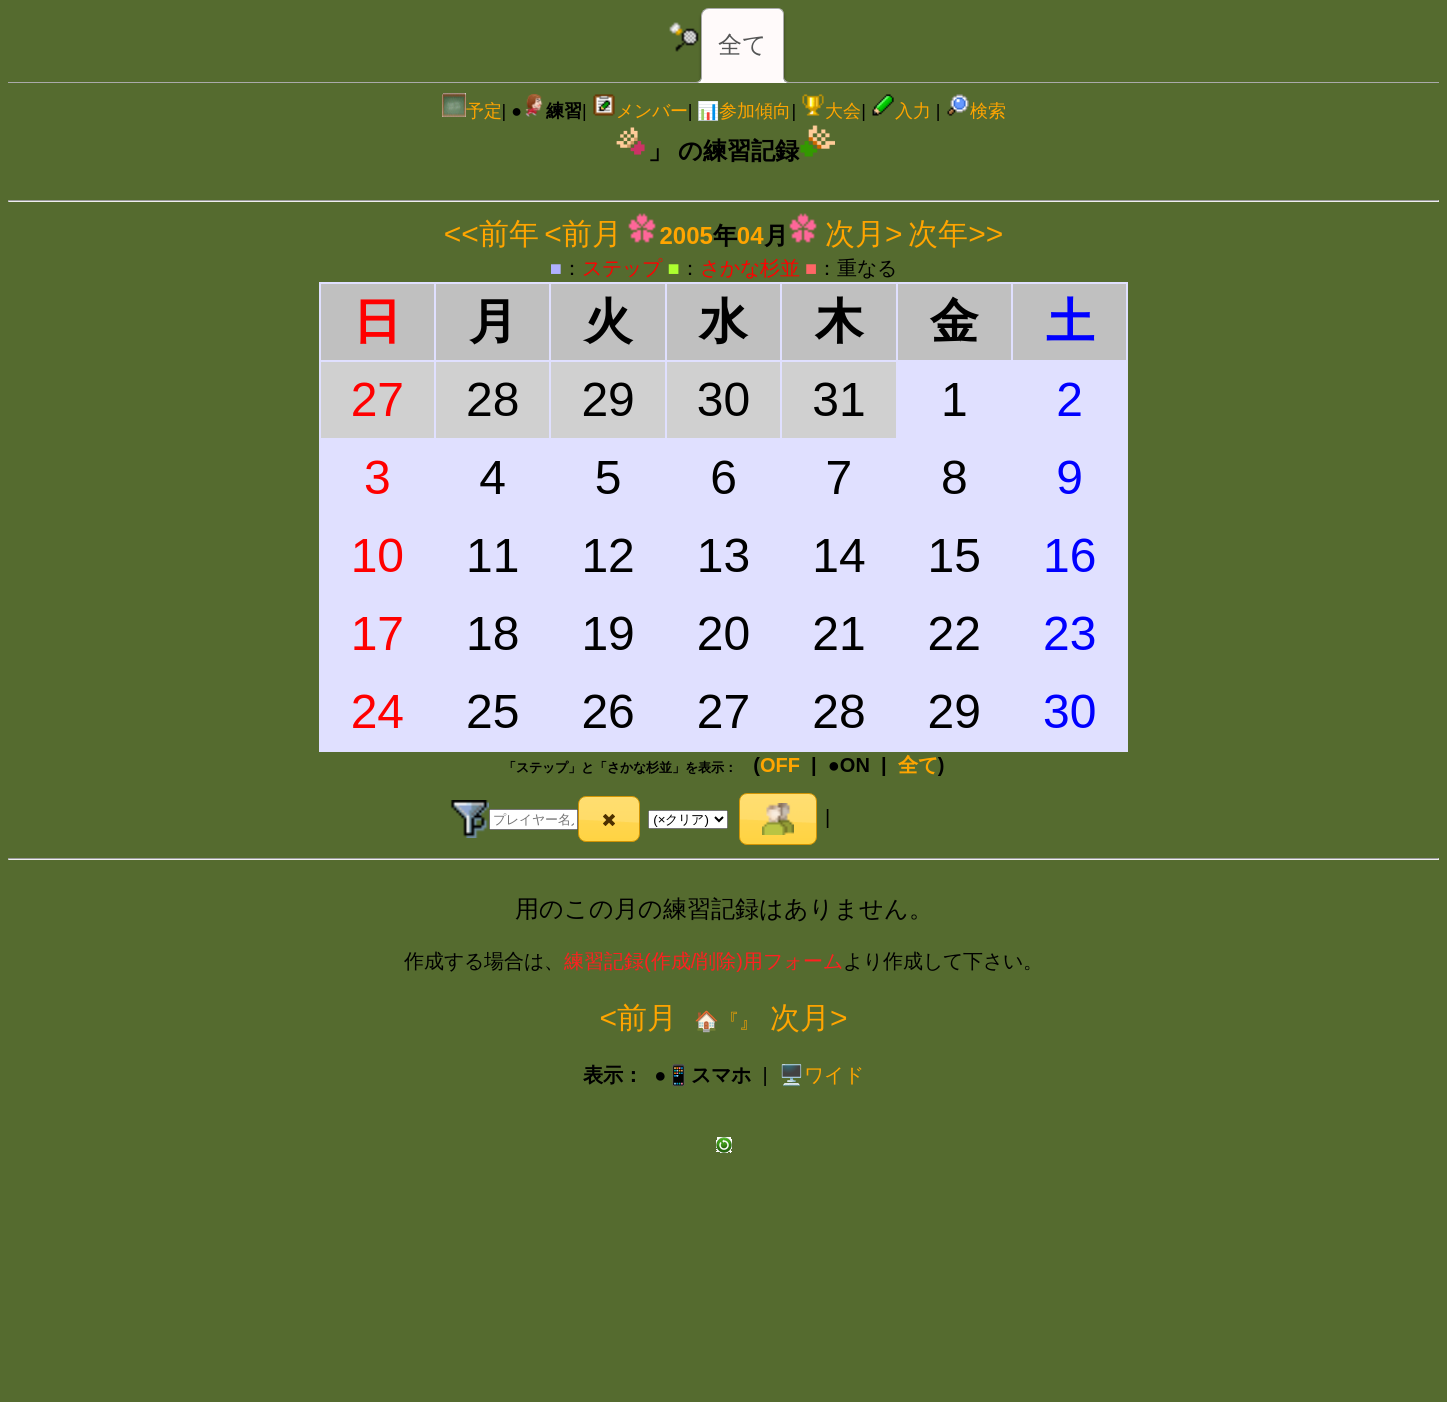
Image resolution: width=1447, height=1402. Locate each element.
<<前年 (491, 233)
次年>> (955, 233)
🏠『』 (723, 1021)
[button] (609, 819)
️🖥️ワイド (821, 1075)
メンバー (640, 111)
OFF (780, 765)
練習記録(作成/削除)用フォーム (703, 961)
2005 (685, 235)
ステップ (622, 268)
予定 (472, 111)
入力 (901, 111)
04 (750, 235)
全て (742, 44)
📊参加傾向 (744, 111)
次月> (864, 233)
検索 (976, 111)
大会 (831, 111)
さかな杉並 (750, 268)
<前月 (583, 233)
